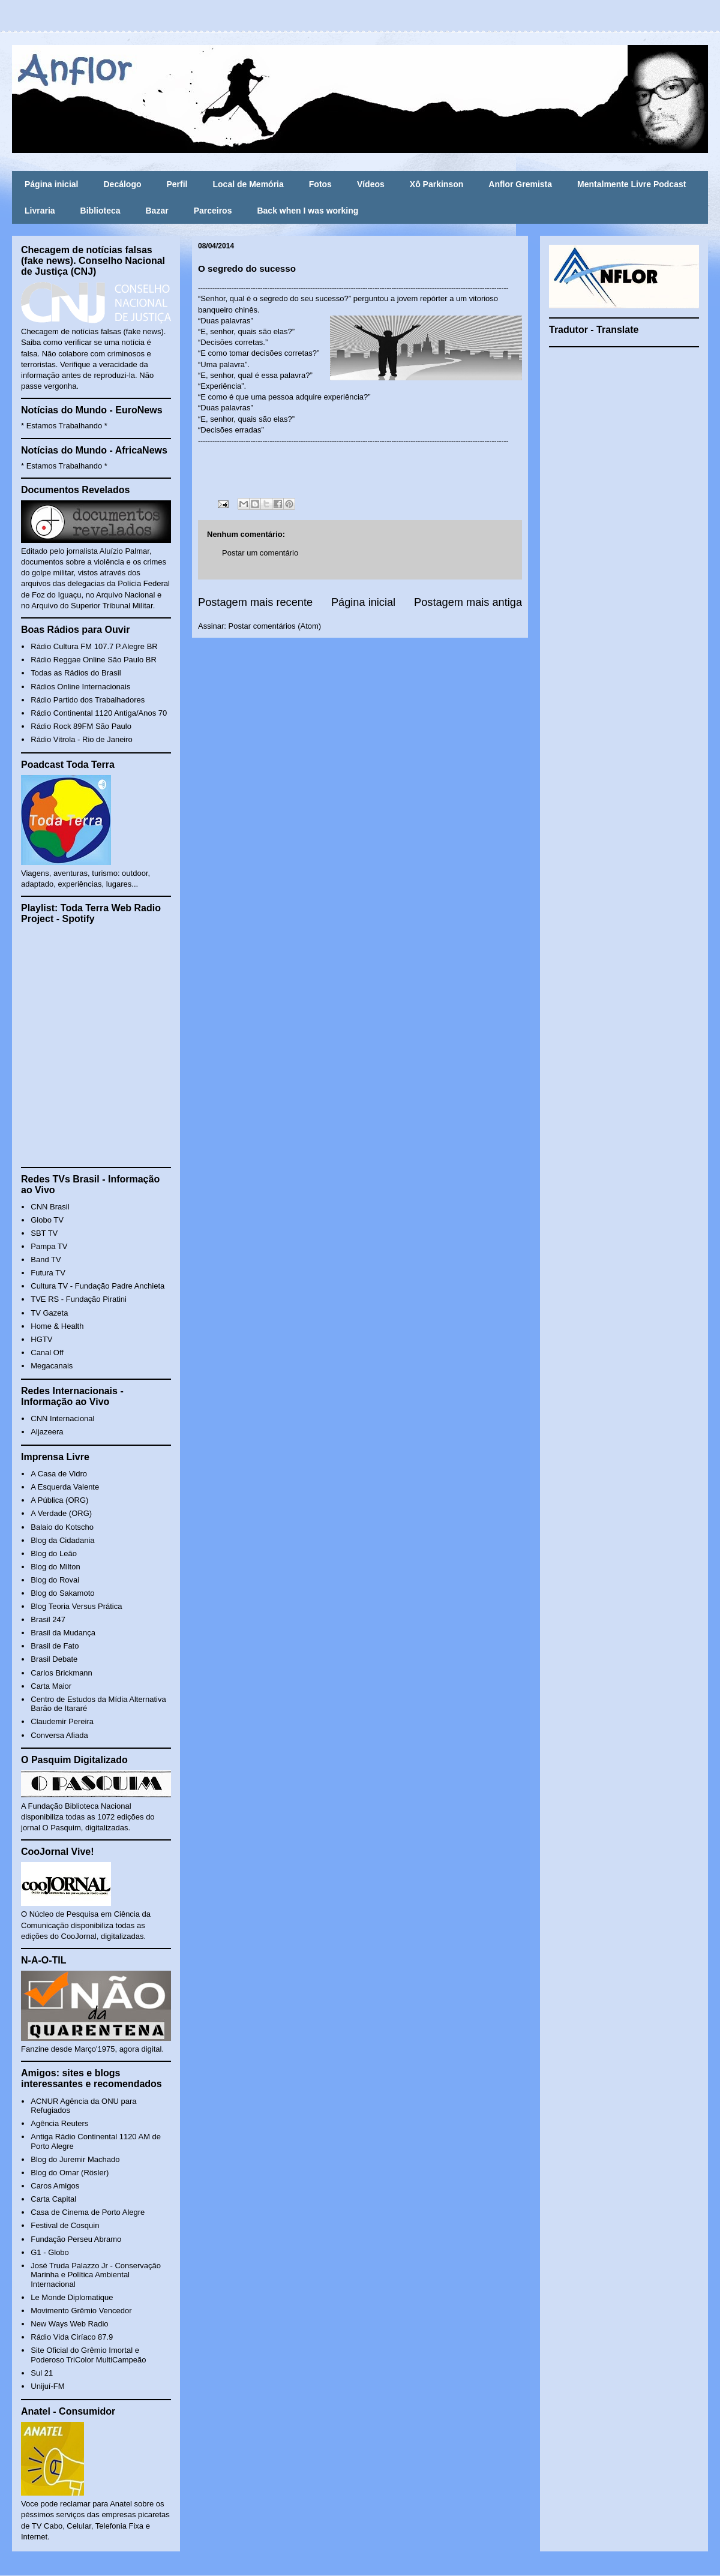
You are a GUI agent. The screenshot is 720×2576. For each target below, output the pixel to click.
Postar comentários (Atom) (275, 626)
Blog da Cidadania (62, 1540)
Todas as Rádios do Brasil (76, 672)
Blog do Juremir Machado (75, 2159)
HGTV (41, 1339)
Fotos (320, 184)
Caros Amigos (55, 2185)
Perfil (177, 184)
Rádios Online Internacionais (80, 686)
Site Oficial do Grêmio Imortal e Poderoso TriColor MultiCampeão (88, 2355)
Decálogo (122, 184)
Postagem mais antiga (468, 602)
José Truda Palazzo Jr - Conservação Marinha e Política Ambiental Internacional (96, 2275)
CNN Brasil (50, 1206)
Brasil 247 (48, 1619)
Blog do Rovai (55, 1579)
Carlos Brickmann (61, 1672)
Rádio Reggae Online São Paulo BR (94, 659)
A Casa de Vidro (59, 1473)
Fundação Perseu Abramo (76, 2239)
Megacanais (52, 1365)
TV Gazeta (49, 1312)
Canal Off (47, 1352)
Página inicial (51, 184)
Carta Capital (53, 2198)
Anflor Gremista (520, 184)
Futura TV (48, 1272)
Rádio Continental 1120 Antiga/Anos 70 (99, 712)
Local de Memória (248, 184)
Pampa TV (49, 1246)
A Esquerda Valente (65, 1486)
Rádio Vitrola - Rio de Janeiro (82, 739)
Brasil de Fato (55, 1645)
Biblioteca (100, 210)
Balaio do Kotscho (62, 1527)
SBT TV (44, 1233)
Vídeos (371, 184)
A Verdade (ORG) (61, 1513)
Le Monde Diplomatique (72, 2297)
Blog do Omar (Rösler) (70, 2172)
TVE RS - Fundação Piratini (79, 1299)
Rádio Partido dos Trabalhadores (88, 699)
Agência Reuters (59, 2123)
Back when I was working (307, 210)
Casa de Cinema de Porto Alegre (88, 2212)
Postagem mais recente (255, 602)
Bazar (157, 210)
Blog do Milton (55, 1566)
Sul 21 (42, 2372)
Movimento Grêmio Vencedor (81, 2310)
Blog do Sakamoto (62, 1593)
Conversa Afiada (59, 1735)
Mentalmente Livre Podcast (631, 184)
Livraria (40, 210)
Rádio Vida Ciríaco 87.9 (72, 2336)
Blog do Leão (54, 1553)
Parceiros (213, 210)
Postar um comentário (260, 552)
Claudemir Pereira (62, 1721)
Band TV (46, 1259)
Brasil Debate (54, 1659)
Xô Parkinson (436, 184)
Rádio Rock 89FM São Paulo (81, 726)
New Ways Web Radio (69, 2323)
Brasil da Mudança (63, 1632)
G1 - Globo (50, 2252)
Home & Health (57, 1326)
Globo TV (47, 1219)
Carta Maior (51, 1686)
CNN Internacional (62, 1418)
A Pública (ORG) (59, 1500)
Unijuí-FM (47, 2386)
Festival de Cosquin (65, 2225)
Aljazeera (47, 1431)
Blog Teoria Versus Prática (76, 1606)
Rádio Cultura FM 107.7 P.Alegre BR (94, 646)
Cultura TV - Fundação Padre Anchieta (97, 1285)
